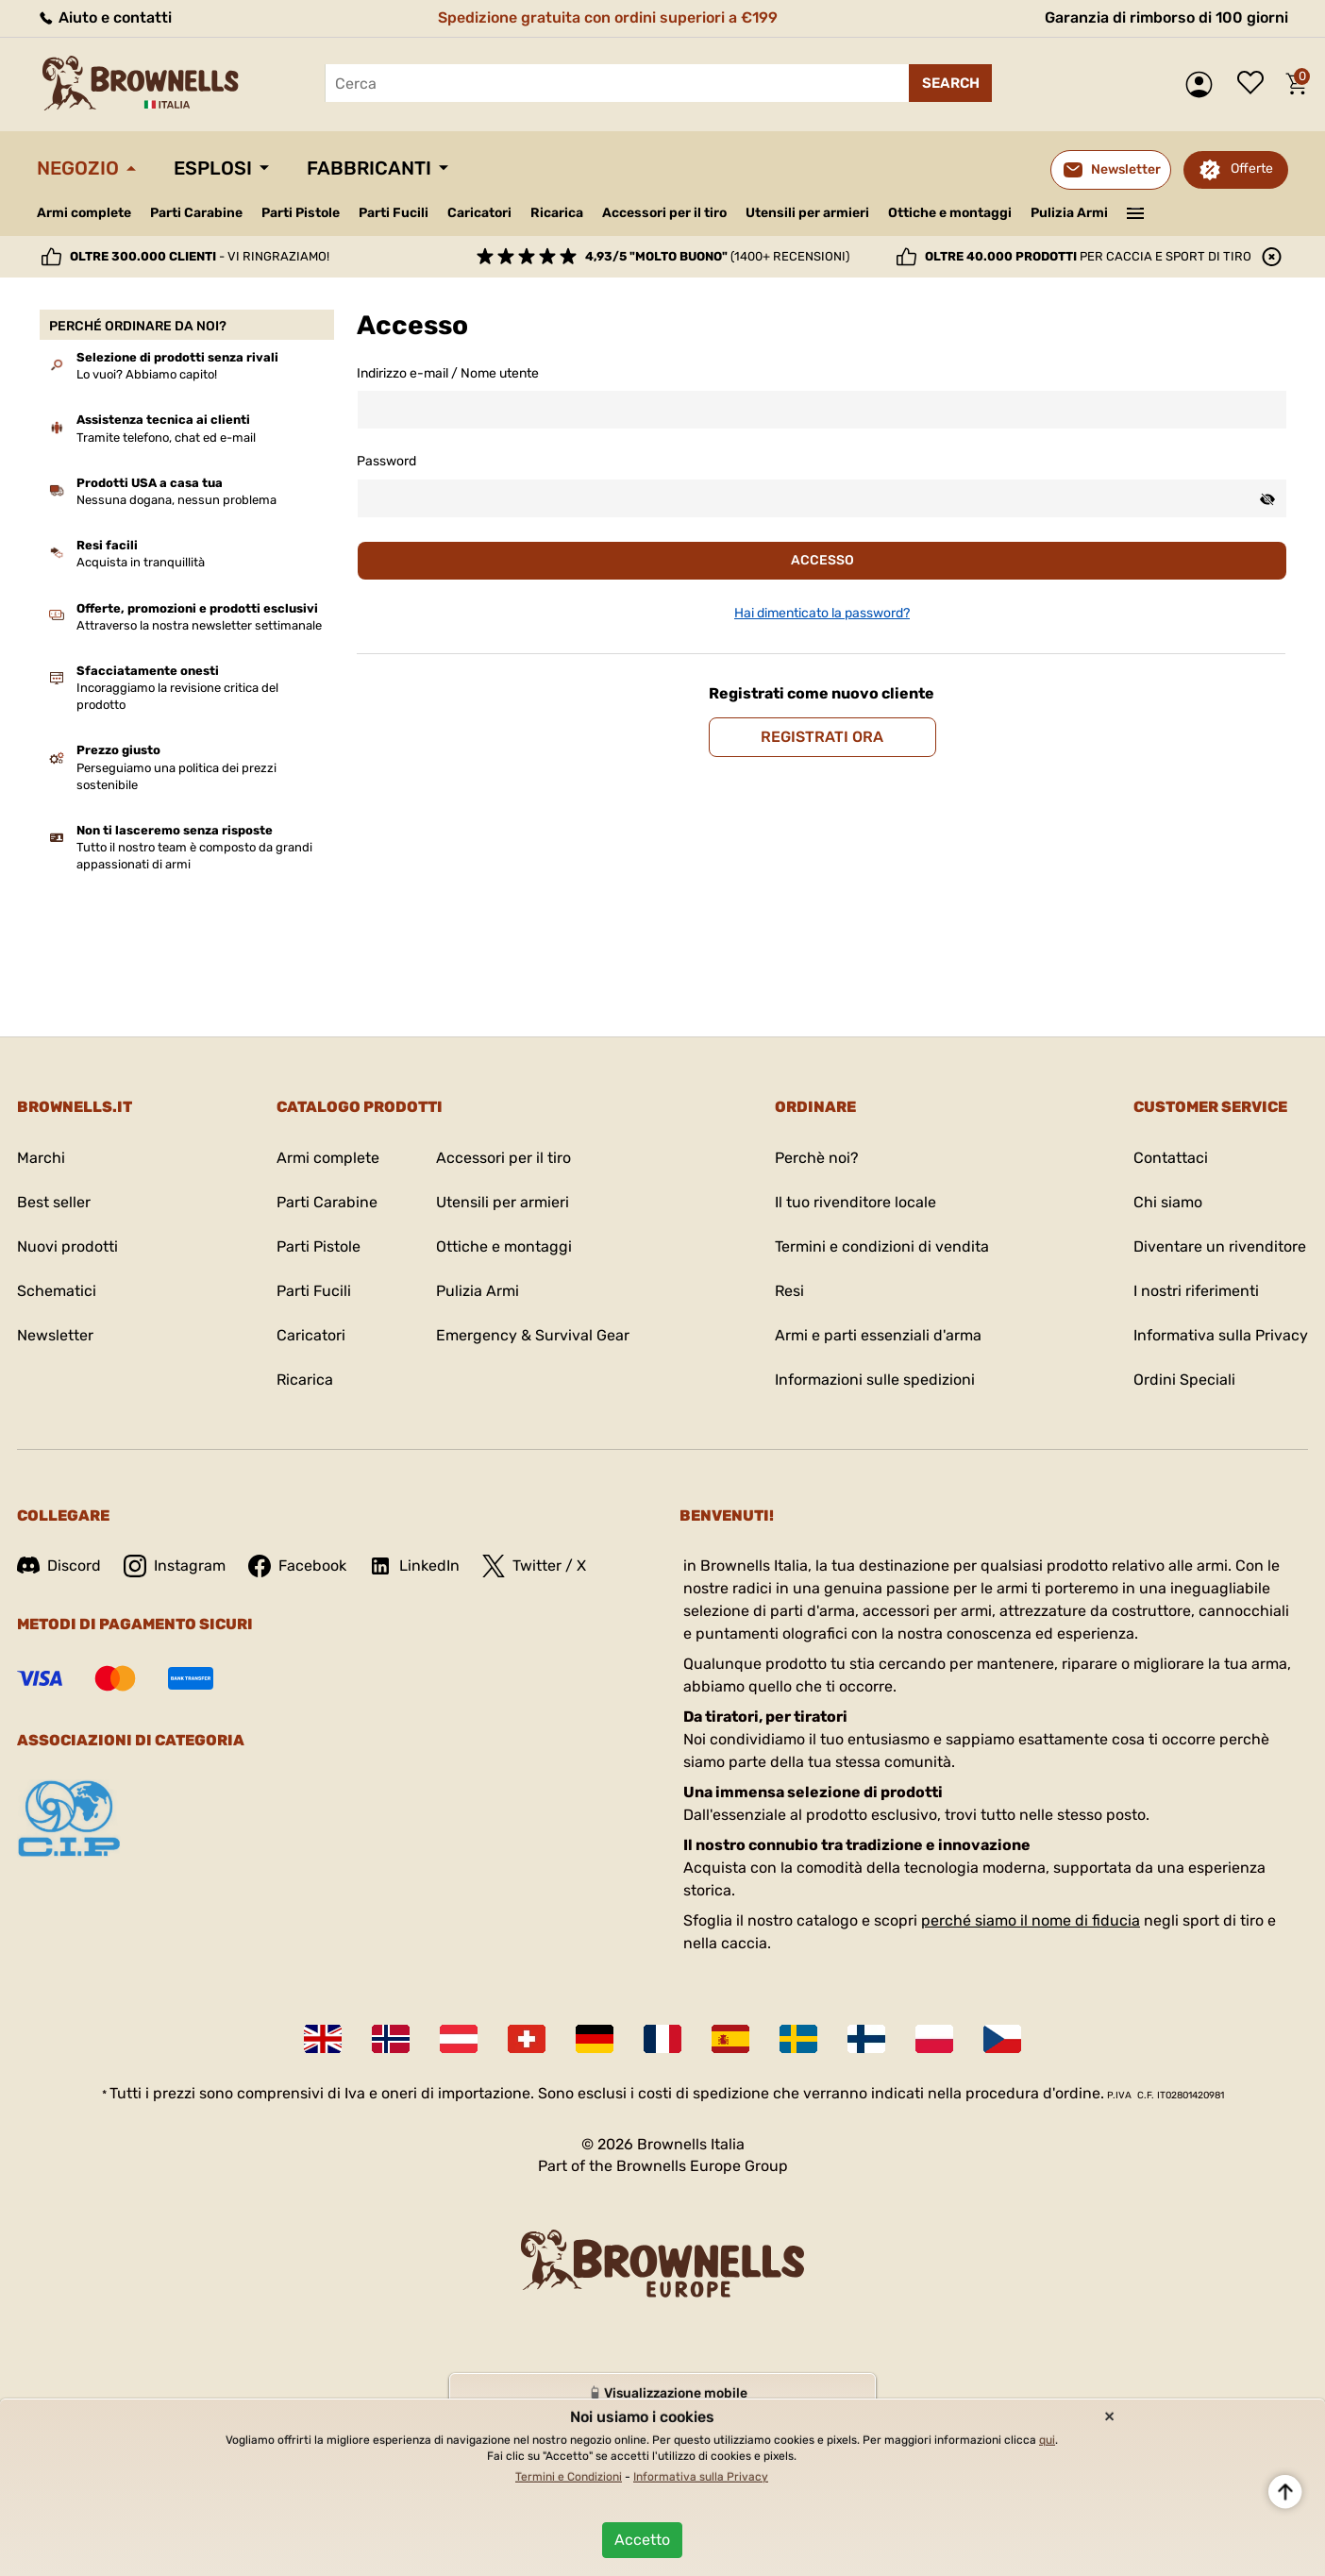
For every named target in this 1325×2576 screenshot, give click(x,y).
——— (1136, 211)
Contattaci (1170, 1158)
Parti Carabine (196, 213)
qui (1047, 2440)
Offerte (1252, 168)
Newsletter (55, 1335)
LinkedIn (414, 1566)
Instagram (175, 1566)
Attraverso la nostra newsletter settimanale (199, 625)
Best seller (54, 1202)
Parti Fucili (393, 213)
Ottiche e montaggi (950, 213)
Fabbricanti (369, 168)
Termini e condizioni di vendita (882, 1246)
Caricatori (479, 213)
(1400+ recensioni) (717, 256)
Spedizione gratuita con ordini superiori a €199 (608, 17)
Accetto (642, 2540)
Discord (59, 1565)
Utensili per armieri (807, 213)
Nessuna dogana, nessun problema (176, 500)
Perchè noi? (817, 1158)
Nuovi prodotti (67, 1246)
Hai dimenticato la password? (822, 613)
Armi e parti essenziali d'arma (878, 1335)
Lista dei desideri (1255, 84)
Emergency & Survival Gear (532, 1335)
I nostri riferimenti (1196, 1291)
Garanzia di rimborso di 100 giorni (1166, 17)
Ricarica (556, 213)
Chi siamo (1167, 1202)
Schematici (56, 1291)
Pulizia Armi (1069, 213)
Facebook (297, 1566)
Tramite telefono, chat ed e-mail (166, 437)
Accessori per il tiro (664, 213)
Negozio (78, 168)
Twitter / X (534, 1566)
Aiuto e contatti (104, 17)
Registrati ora (822, 737)
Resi (789, 1291)
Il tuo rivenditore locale (855, 1202)
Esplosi (213, 168)
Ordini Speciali (1184, 1380)
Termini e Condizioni (568, 2476)
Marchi (41, 1158)
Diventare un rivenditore (1219, 1246)
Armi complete (84, 213)
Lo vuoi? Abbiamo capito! (146, 374)
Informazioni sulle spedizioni (875, 1380)
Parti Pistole (300, 213)
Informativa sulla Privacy (1220, 1335)
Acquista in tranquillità (140, 562)
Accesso (822, 560)
